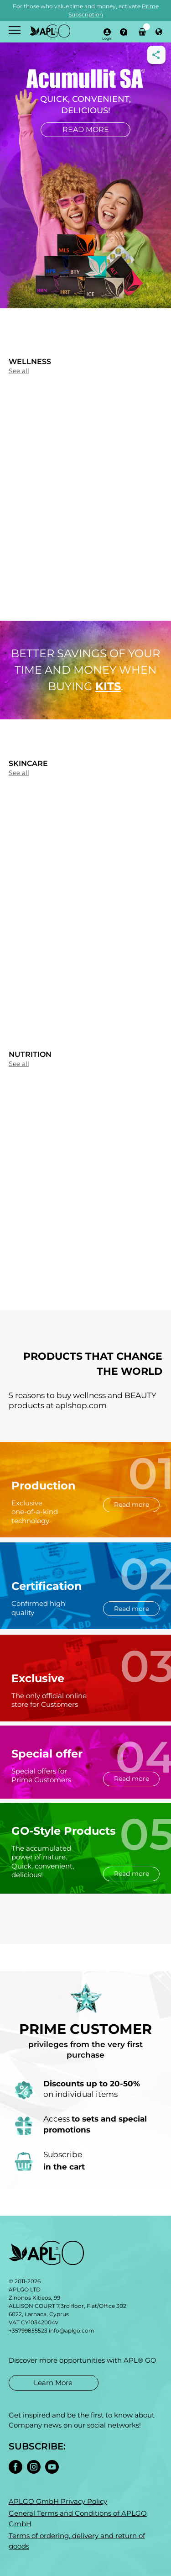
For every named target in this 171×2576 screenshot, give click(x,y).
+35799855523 (28, 2330)
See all (19, 371)
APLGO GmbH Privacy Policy (58, 2501)
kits (108, 686)
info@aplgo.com (71, 2330)
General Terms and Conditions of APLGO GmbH (78, 2518)
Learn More (53, 2382)
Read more (85, 129)
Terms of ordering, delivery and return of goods (77, 2540)
